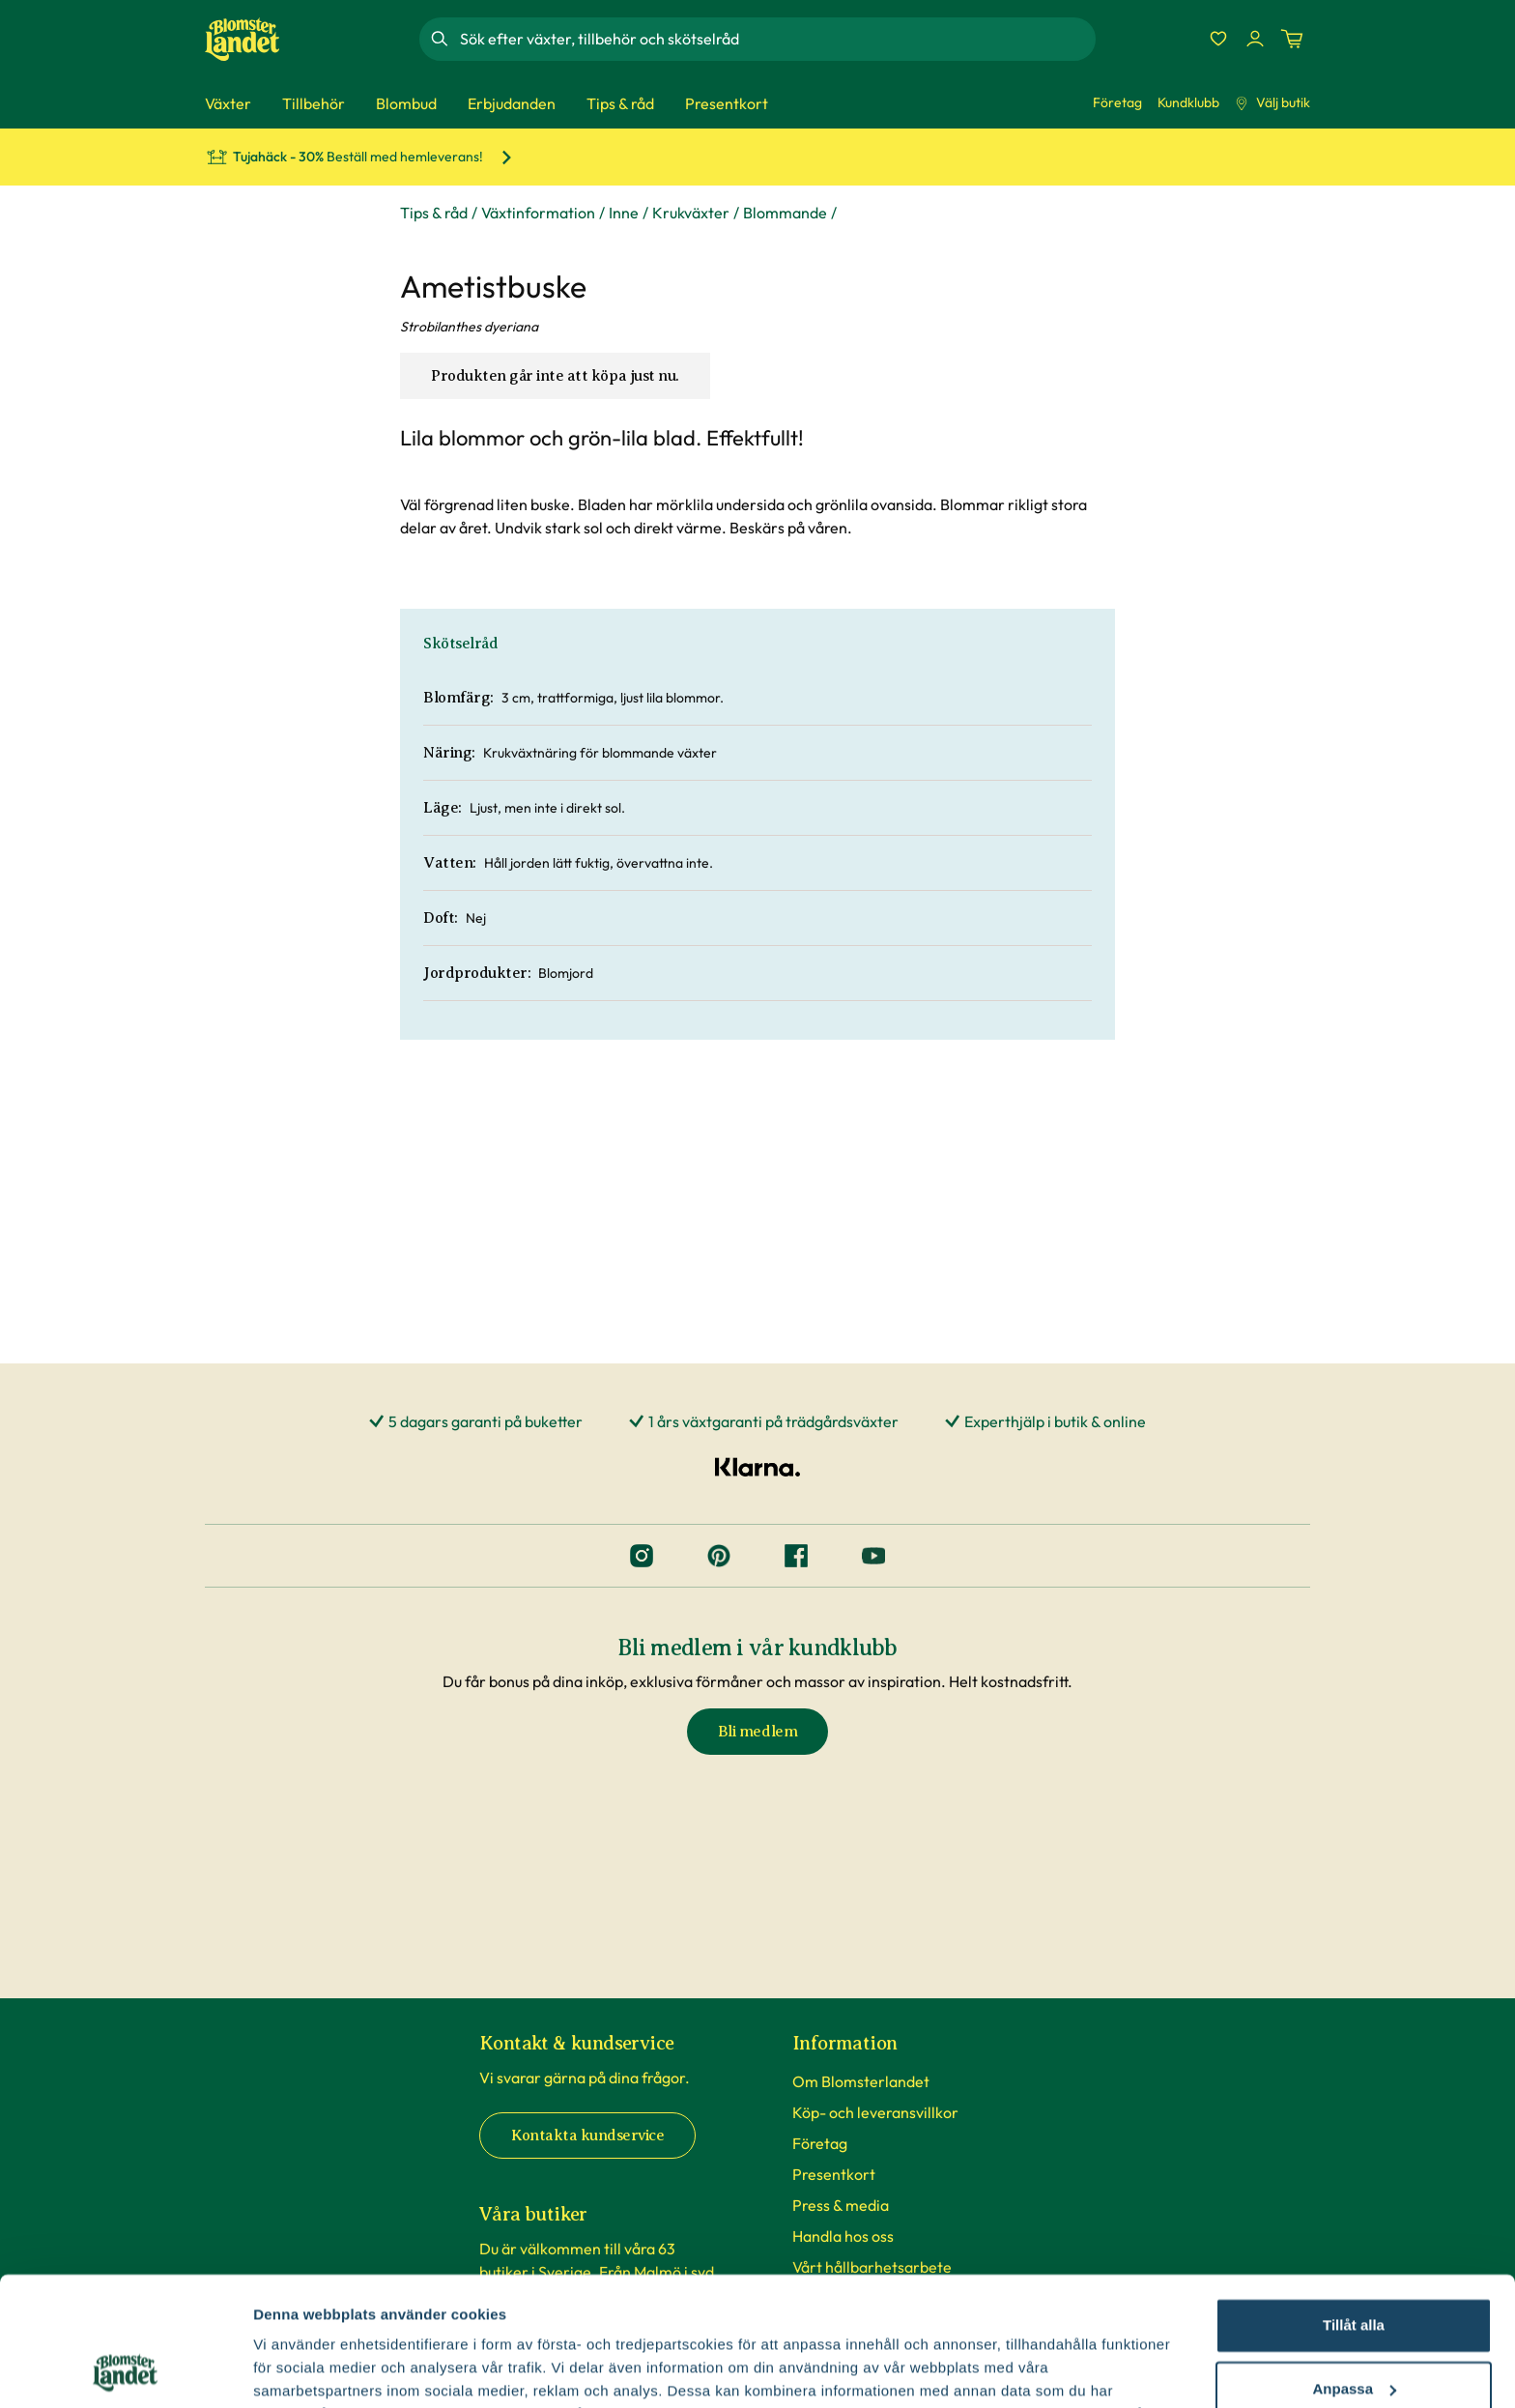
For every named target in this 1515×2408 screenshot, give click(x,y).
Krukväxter (690, 212)
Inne (624, 212)
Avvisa (1353, 2331)
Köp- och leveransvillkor (875, 2112)
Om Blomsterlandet (860, 2081)
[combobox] (776, 38)
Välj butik (1272, 102)
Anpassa (1354, 2267)
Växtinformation (538, 212)
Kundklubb (1188, 102)
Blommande (785, 212)
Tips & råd (434, 212)
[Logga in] (1255, 38)
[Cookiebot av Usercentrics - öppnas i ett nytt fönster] (125, 2370)
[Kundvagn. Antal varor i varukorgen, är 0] (1291, 38)
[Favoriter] (1218, 38)
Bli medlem (757, 1731)
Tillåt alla (1354, 2204)
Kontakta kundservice (587, 2135)
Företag (1117, 102)
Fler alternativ (301, 2370)
